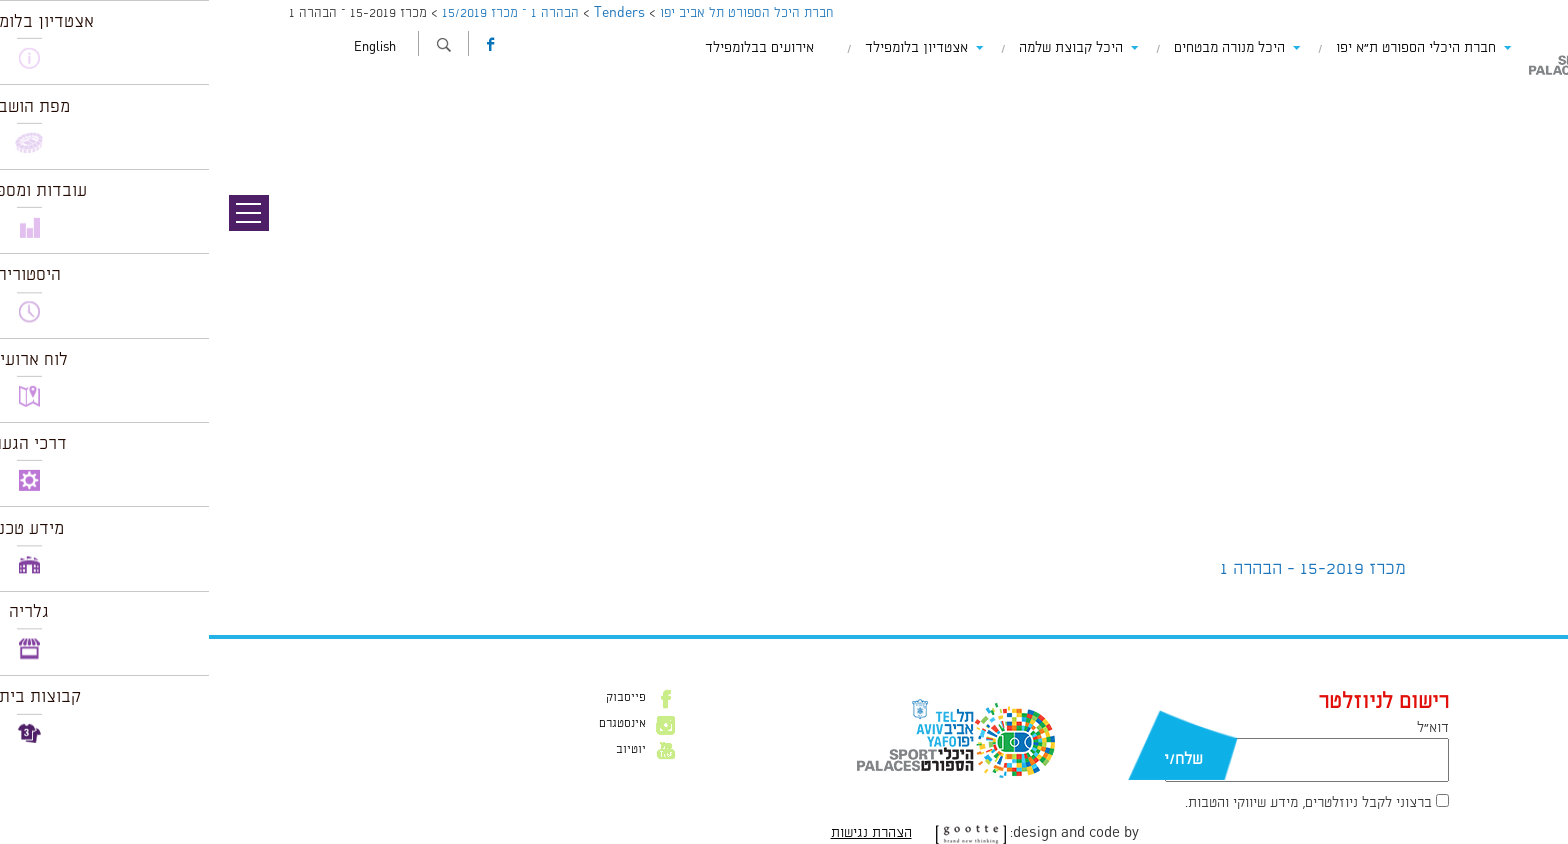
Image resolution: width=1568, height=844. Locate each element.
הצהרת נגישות (662, 833)
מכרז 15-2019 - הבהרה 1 (1104, 569)
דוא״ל (1224, 728)
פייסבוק (417, 698)
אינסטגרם (413, 724)
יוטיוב (422, 750)
